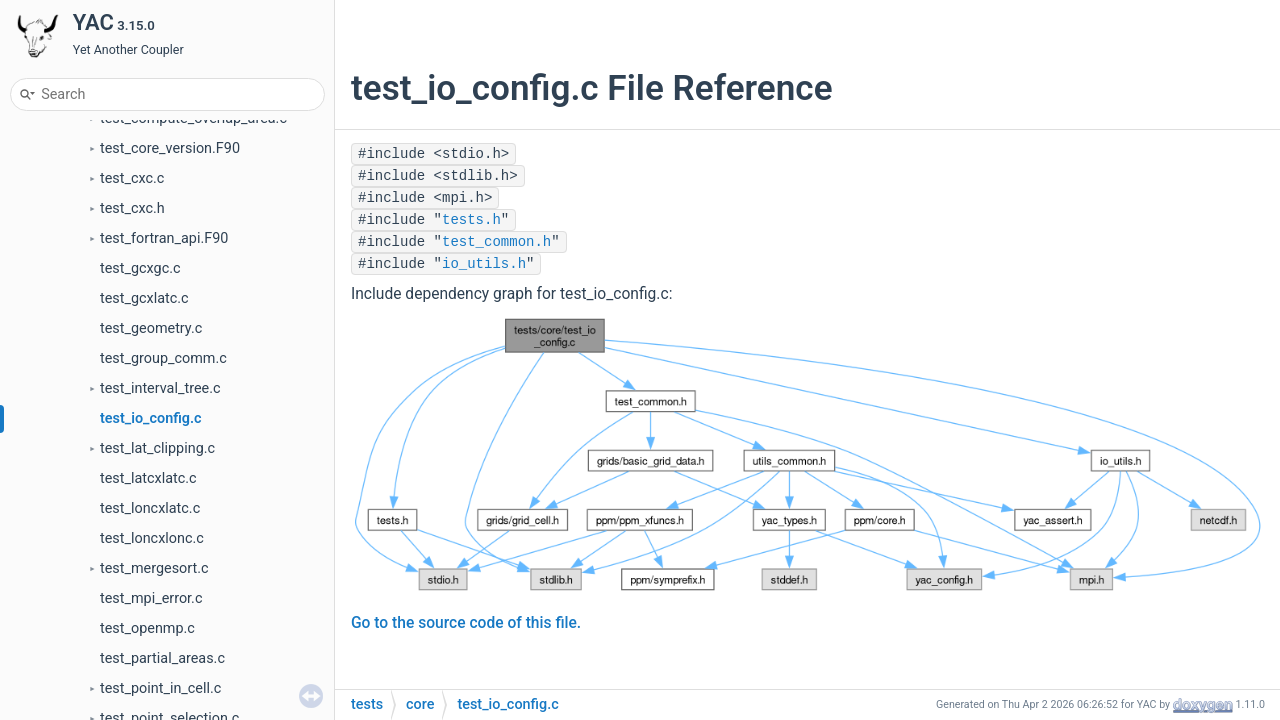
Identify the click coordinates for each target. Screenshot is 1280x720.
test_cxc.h (132, 208)
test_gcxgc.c (140, 268)
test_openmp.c (147, 628)
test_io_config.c (151, 418)
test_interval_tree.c (160, 388)
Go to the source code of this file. (466, 623)
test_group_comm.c (163, 358)
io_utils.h (484, 264)
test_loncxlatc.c (150, 508)
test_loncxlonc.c (152, 538)
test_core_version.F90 (170, 148)
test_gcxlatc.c (144, 298)
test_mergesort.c (154, 568)
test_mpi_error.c (151, 598)
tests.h (471, 220)
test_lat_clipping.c (157, 448)
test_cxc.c (132, 178)
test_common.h (496, 242)
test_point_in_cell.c (160, 688)
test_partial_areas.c (162, 658)
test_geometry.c (151, 328)
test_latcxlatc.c (148, 478)
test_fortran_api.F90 (164, 238)
